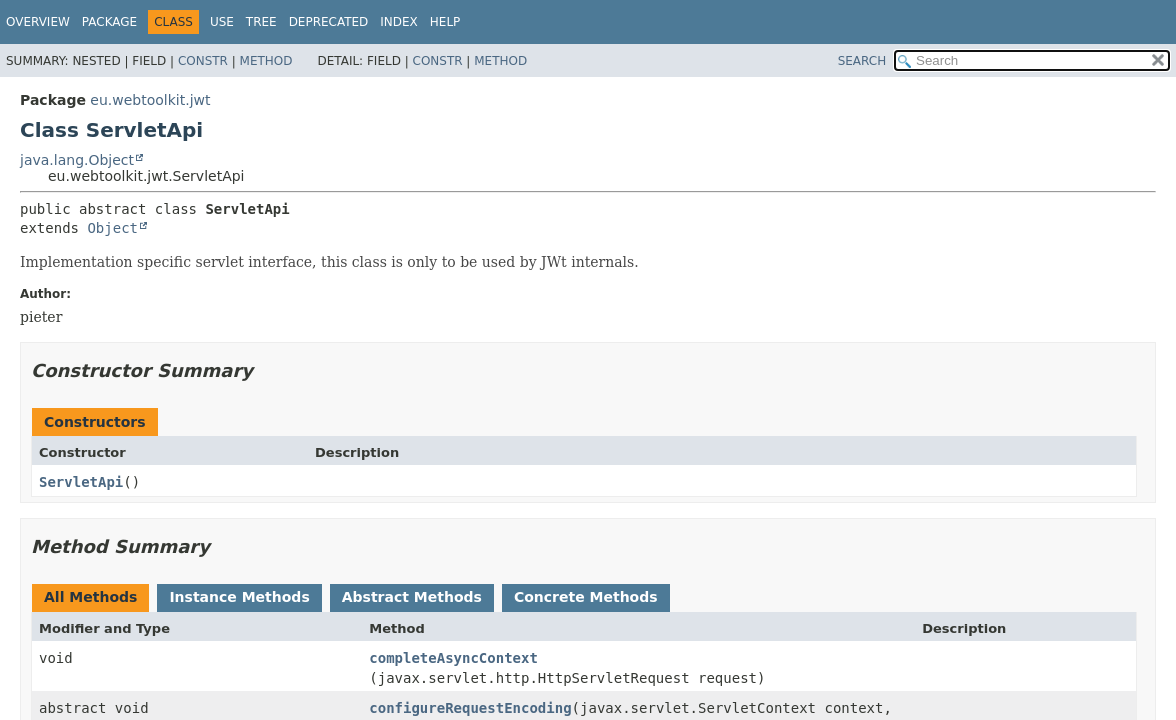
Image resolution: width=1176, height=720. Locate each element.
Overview (38, 22)
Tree (261, 22)
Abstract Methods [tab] (412, 597)
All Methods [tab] (90, 597)
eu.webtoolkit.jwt (150, 100)
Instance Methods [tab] (239, 597)
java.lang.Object (77, 160)
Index (399, 22)
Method (266, 61)
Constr (203, 61)
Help (445, 22)
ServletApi (81, 482)
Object (112, 228)
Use (222, 22)
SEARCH (862, 61)
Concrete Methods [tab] (586, 597)
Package (109, 22)
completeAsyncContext (453, 658)
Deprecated (329, 22)
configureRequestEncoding (470, 708)
